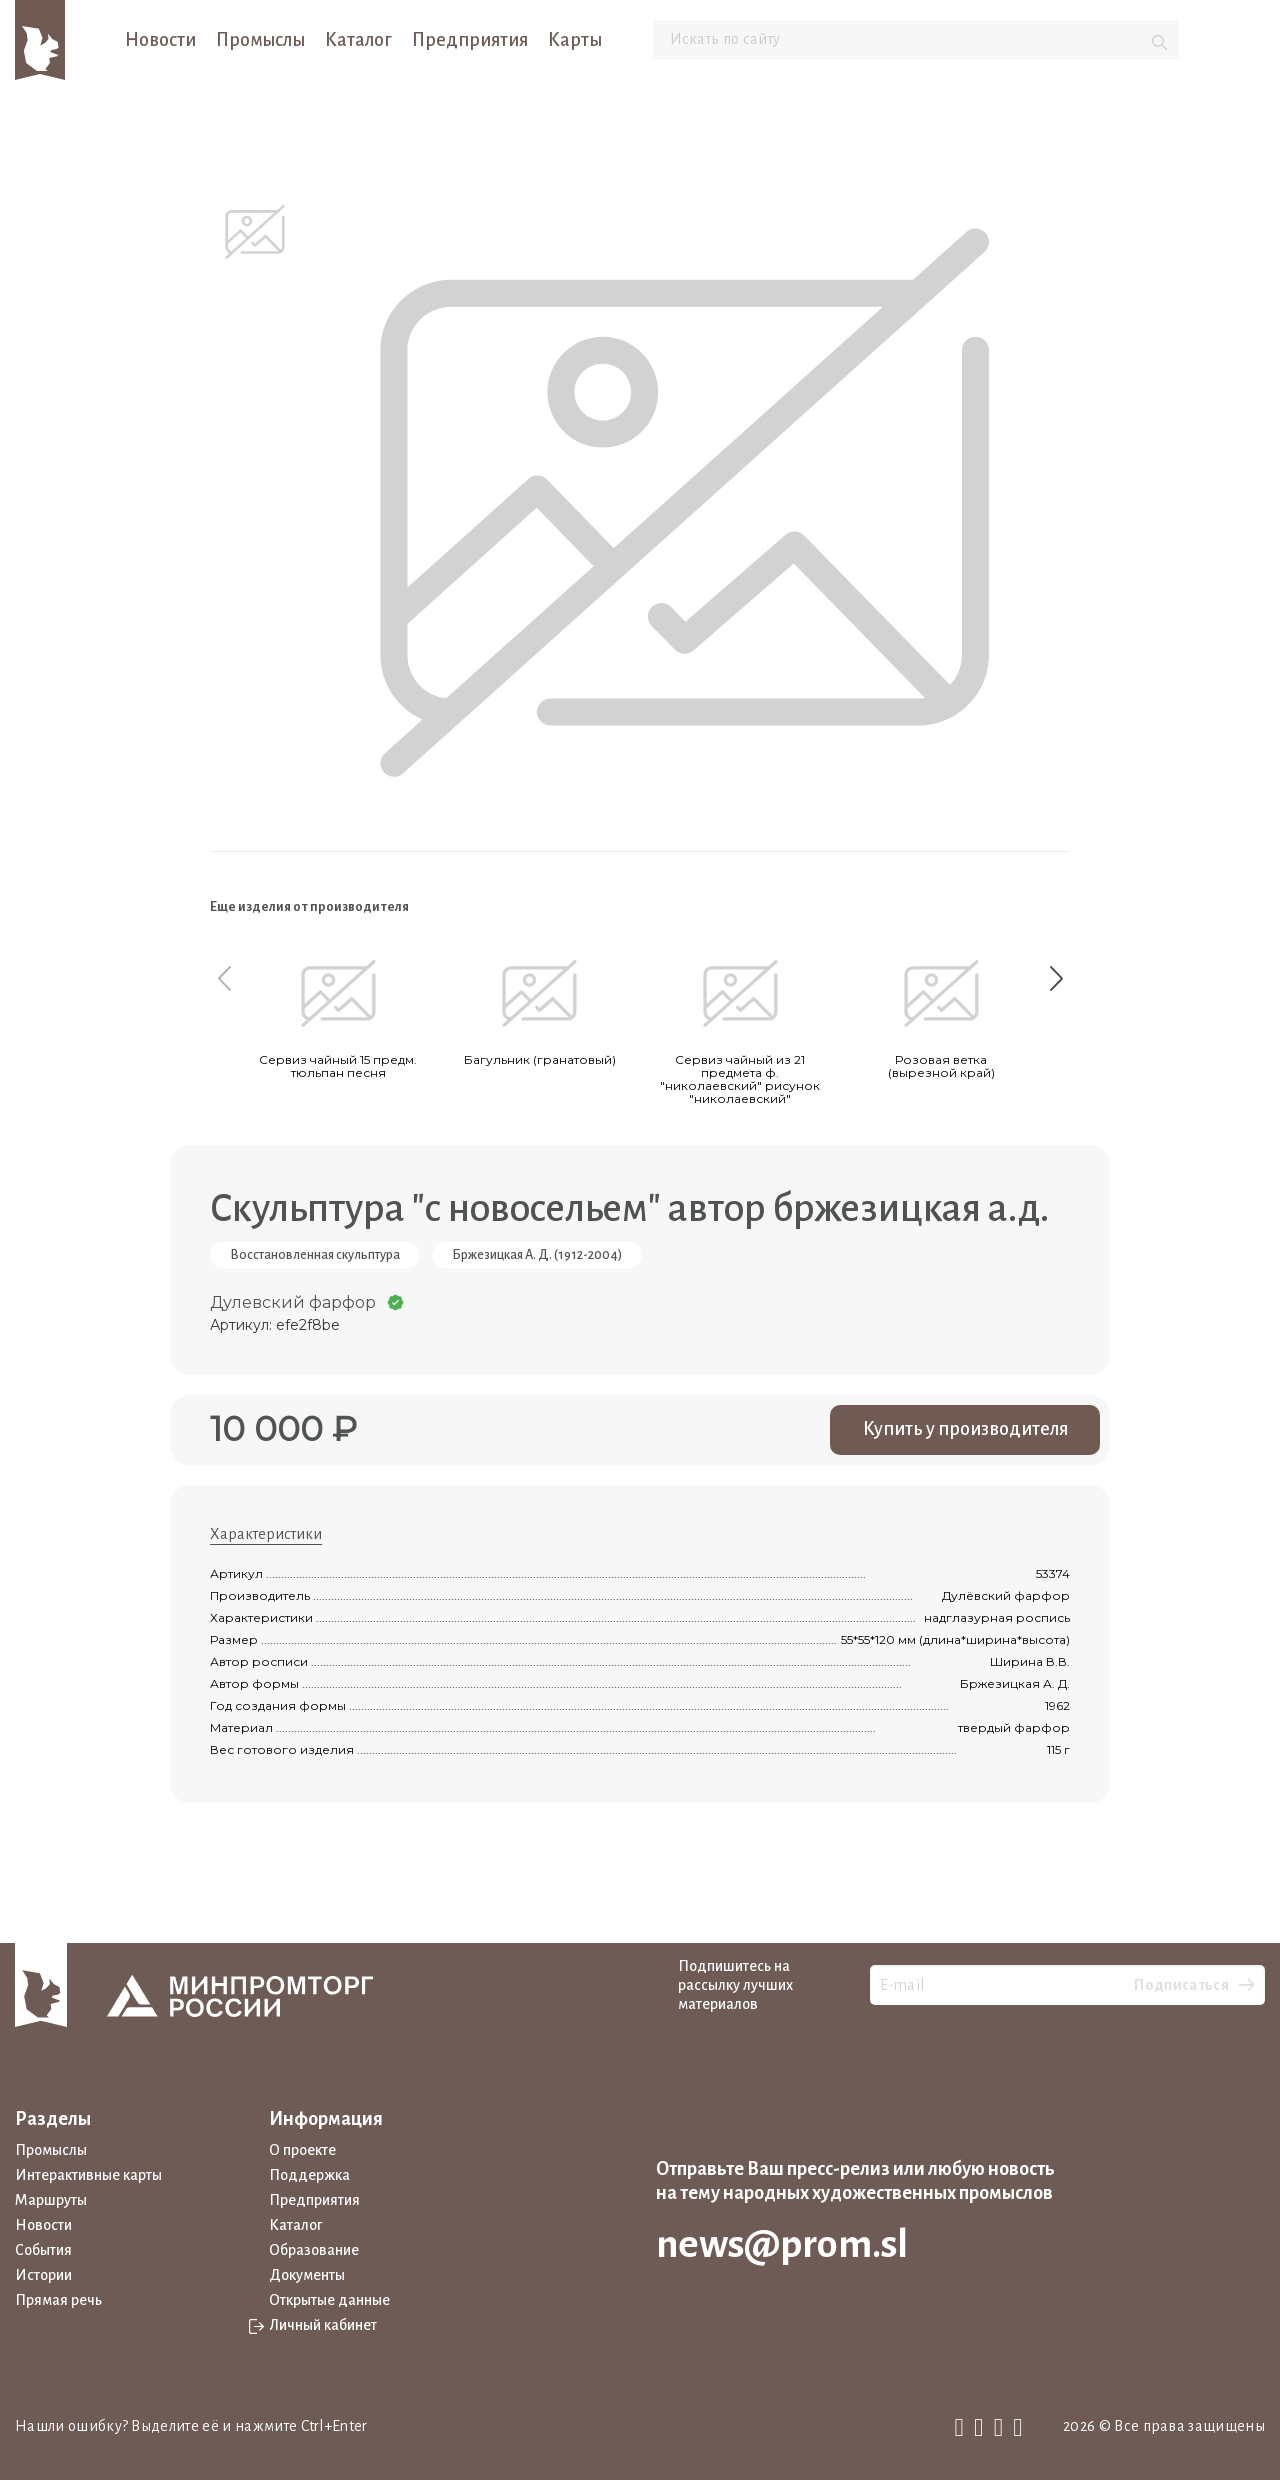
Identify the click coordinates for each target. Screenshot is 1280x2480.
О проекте (302, 2150)
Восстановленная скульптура (315, 1255)
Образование (314, 2250)
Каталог (358, 40)
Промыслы (260, 40)
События (43, 2250)
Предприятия (470, 40)
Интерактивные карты (88, 2175)
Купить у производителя (965, 1429)
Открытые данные (329, 2300)
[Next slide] (1056, 978)
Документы (307, 2275)
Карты (575, 40)
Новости (160, 40)
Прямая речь (58, 2300)
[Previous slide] (224, 978)
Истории (43, 2275)
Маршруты (51, 2200)
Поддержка (309, 2175)
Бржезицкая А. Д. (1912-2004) (537, 1255)
